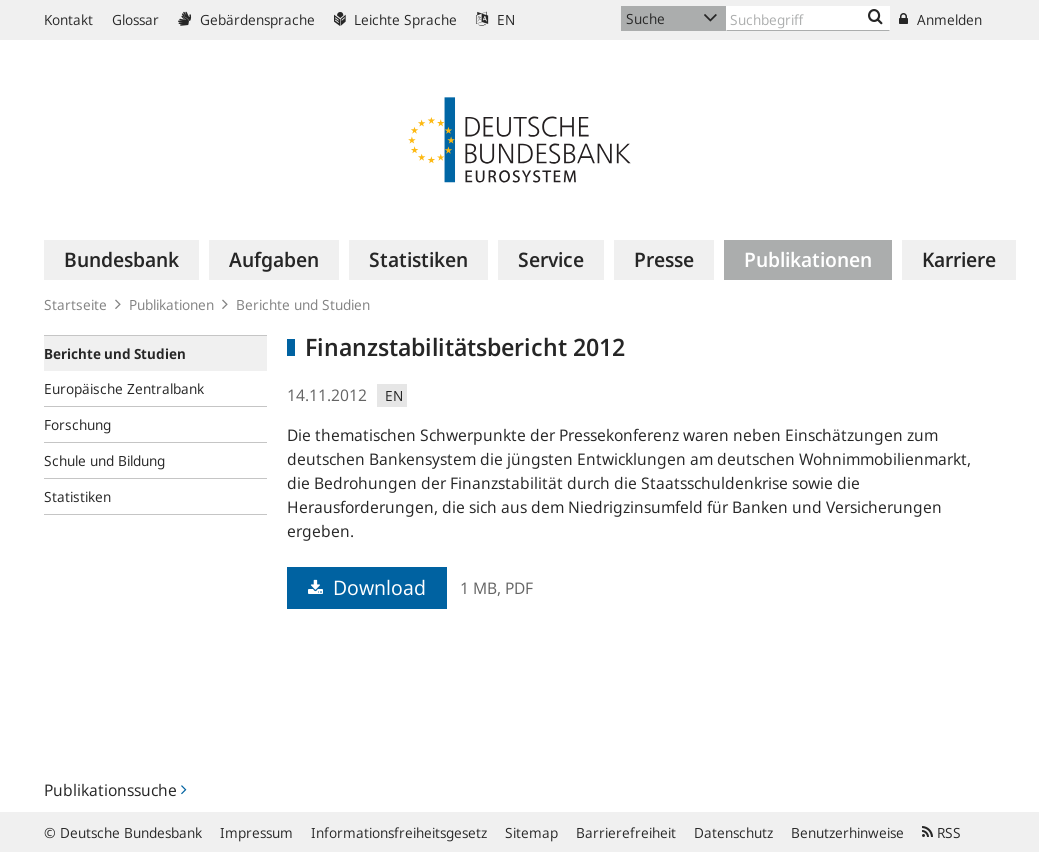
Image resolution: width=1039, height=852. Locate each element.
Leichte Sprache (395, 19)
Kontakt (68, 19)
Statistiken (77, 496)
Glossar (135, 19)
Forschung (77, 424)
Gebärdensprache (246, 19)
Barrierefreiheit (626, 832)
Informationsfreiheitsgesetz (399, 832)
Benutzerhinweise (847, 832)
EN (495, 19)
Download (367, 587)
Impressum (256, 832)
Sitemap (531, 832)
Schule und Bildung (104, 460)
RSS (941, 832)
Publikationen (171, 304)
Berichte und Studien (303, 304)
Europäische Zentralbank (124, 388)
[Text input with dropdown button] (808, 18)
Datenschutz (733, 832)
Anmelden (940, 19)
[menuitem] (121, 260)
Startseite (75, 304)
